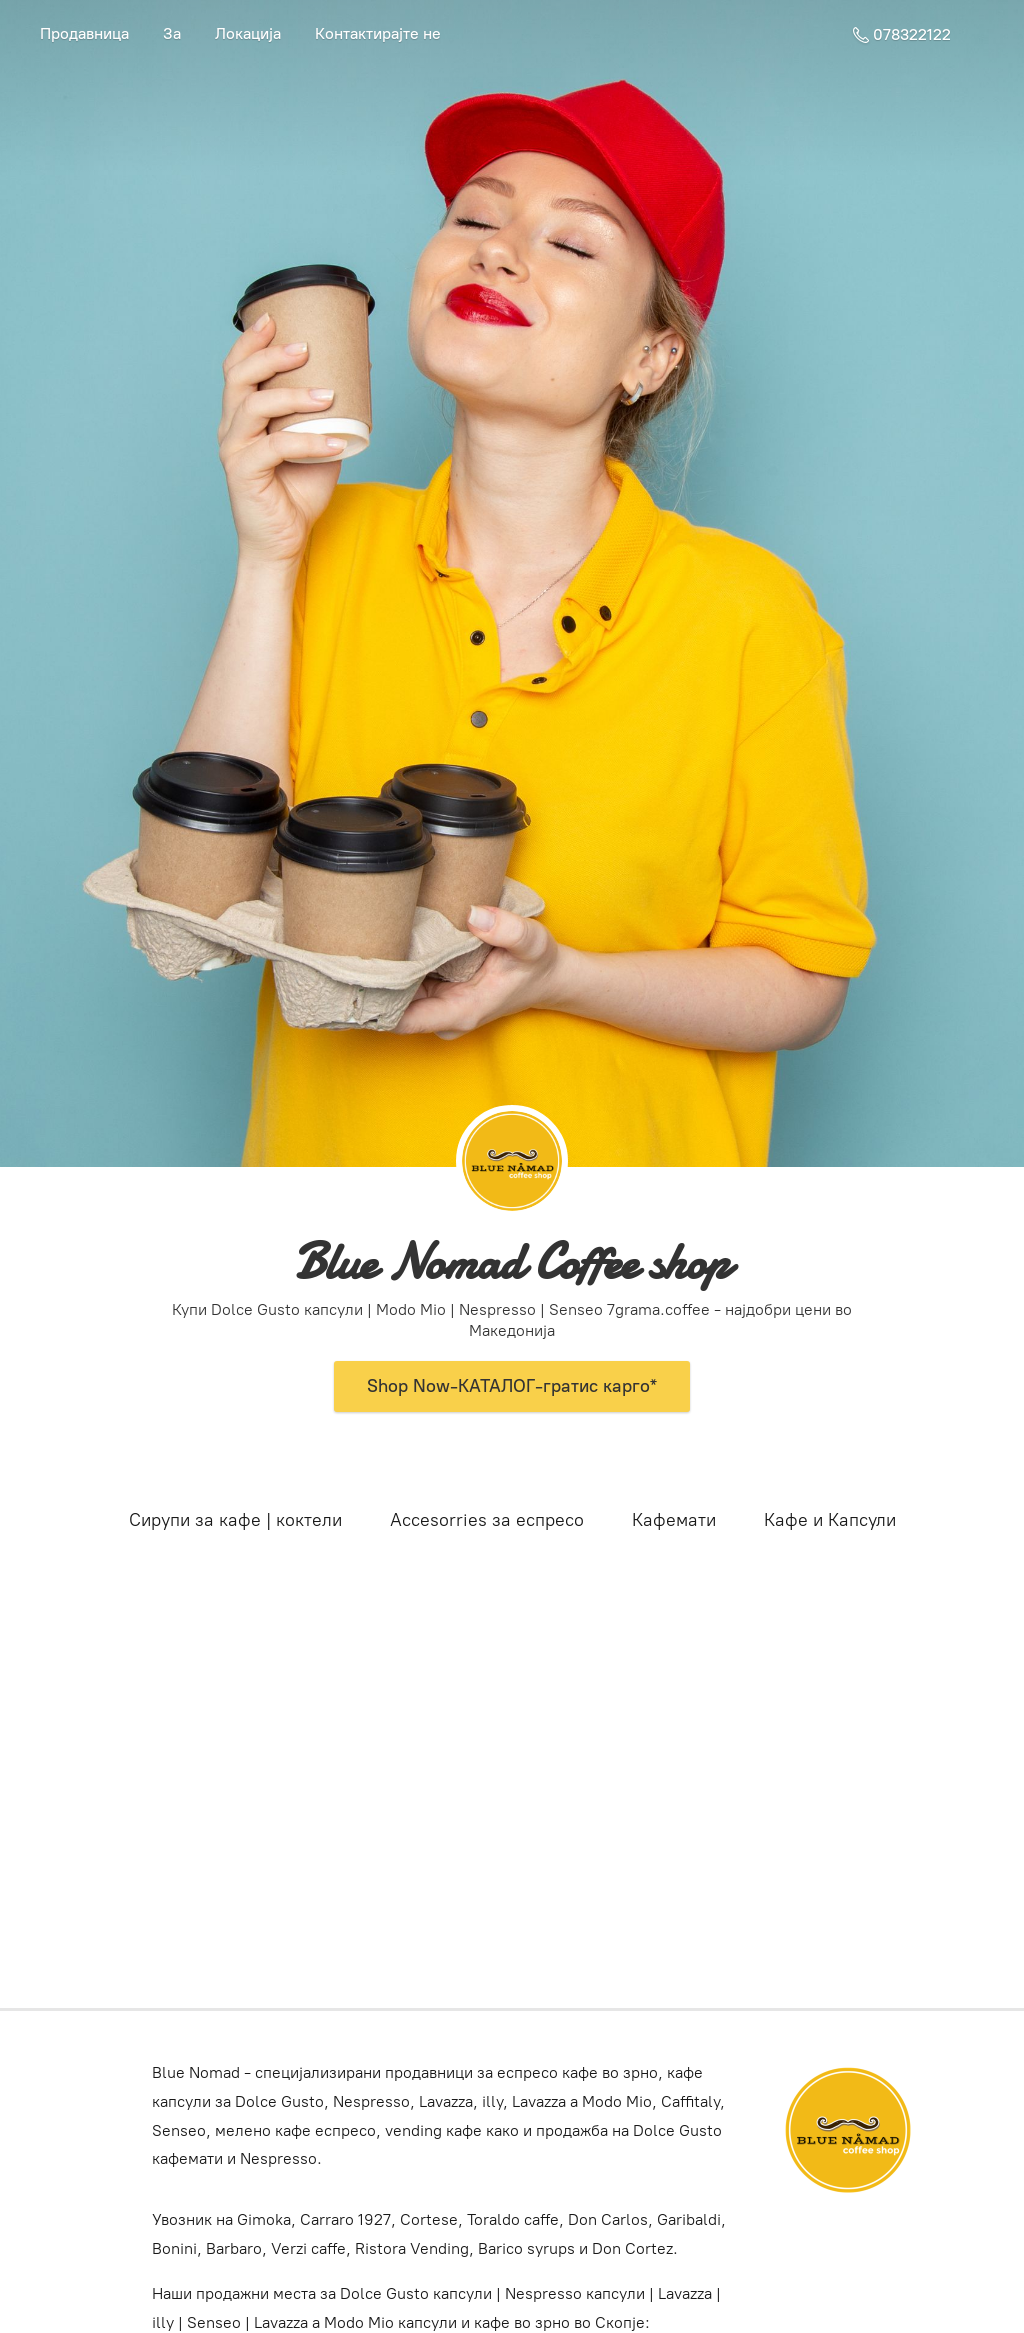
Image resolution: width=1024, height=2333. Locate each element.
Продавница (84, 33)
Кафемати (674, 1520)
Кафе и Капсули (830, 1520)
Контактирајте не (378, 33)
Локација (248, 33)
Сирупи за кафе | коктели (235, 1520)
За (172, 33)
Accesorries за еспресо (487, 1520)
